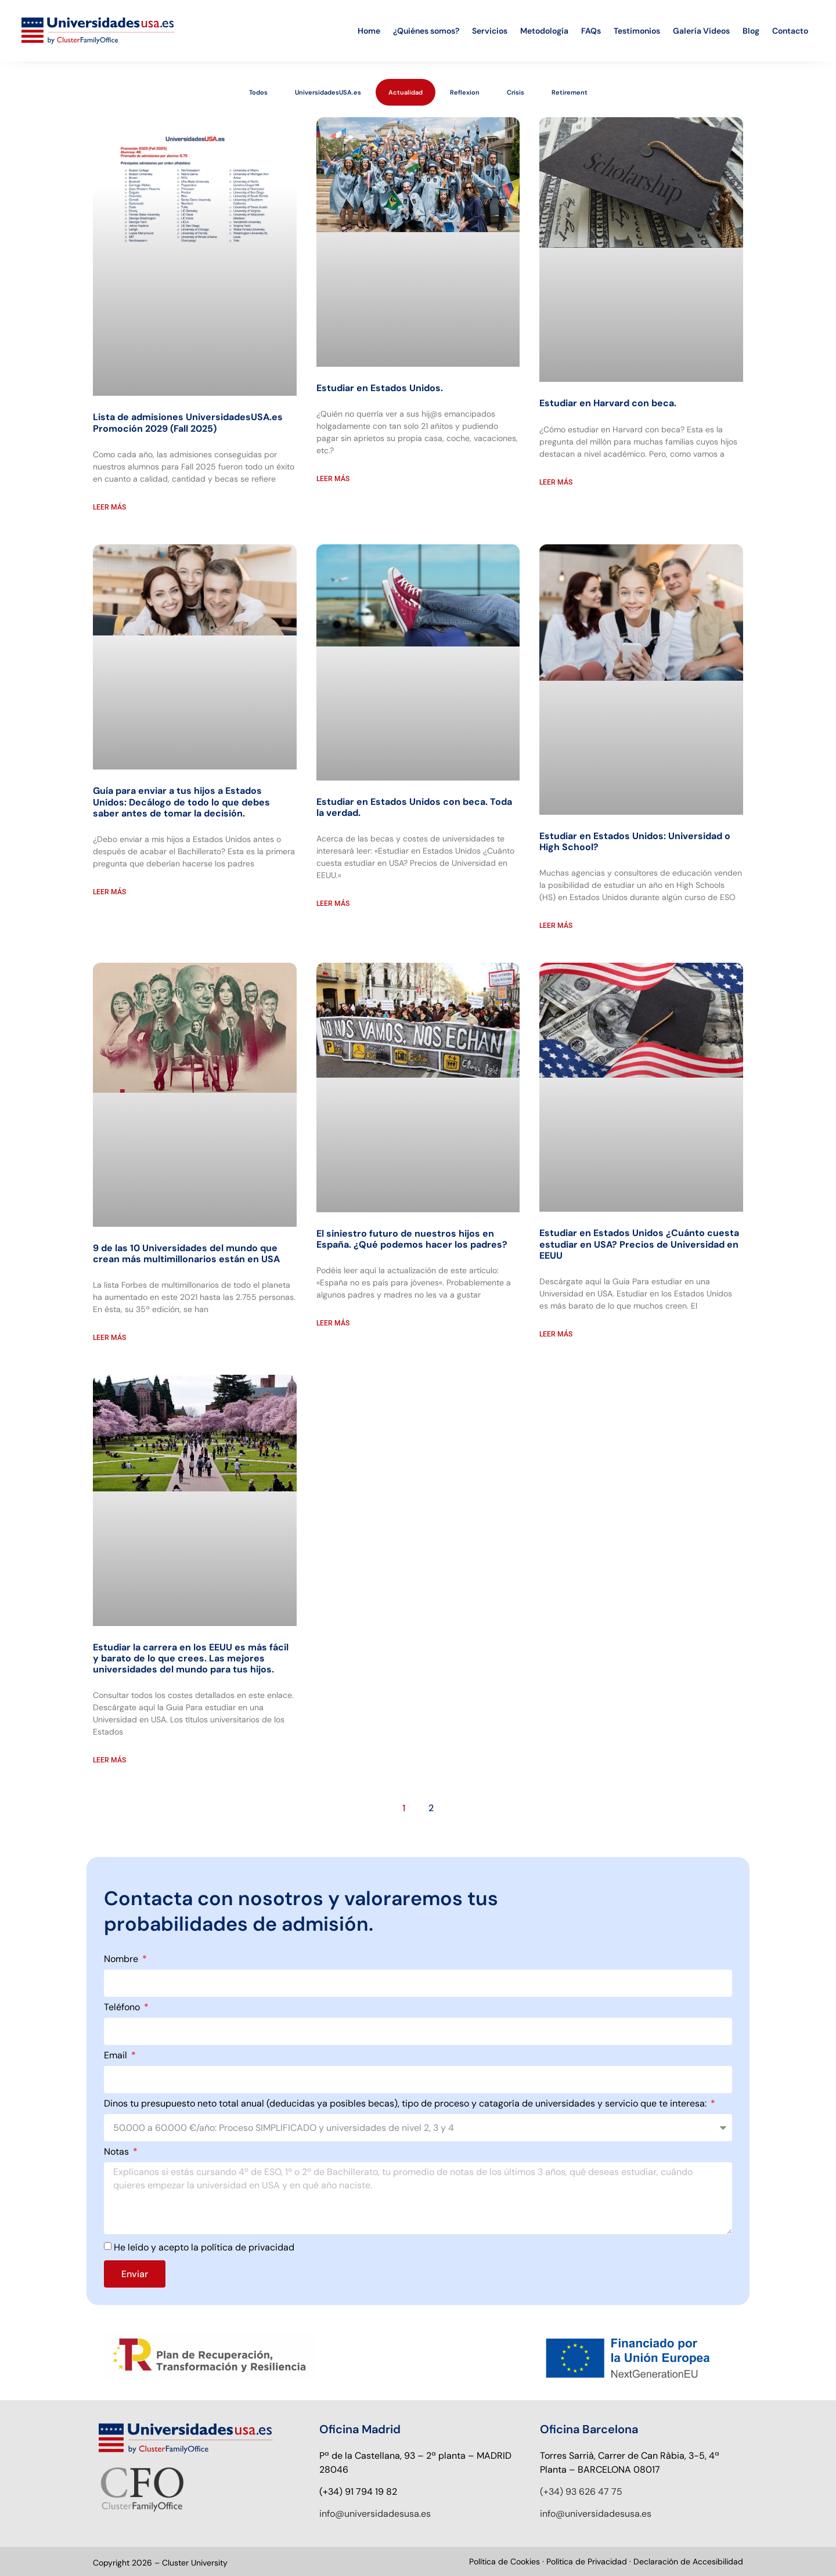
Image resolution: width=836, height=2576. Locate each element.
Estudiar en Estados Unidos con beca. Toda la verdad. (414, 807)
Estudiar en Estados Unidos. (379, 388)
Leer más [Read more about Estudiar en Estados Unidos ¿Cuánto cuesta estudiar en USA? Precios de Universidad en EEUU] (555, 1334)
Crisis (515, 92)
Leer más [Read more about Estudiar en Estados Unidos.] (332, 479)
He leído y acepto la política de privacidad (204, 2247)
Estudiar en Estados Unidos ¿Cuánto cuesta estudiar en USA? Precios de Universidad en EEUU (639, 1244)
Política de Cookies (504, 2561)
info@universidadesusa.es (595, 2514)
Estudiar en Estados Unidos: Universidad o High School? (634, 841)
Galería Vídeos (701, 31)
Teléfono (123, 2008)
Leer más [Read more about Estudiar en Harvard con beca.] (555, 482)
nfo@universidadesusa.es (376, 2514)
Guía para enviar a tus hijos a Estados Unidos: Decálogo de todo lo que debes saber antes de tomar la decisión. (181, 802)
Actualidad (405, 92)
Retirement (570, 92)
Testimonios (637, 31)
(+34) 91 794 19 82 (358, 2491)
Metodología (544, 31)
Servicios (489, 31)
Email (116, 2056)
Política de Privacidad (587, 2561)
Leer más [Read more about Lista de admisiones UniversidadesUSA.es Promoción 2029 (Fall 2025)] (109, 507)
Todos (258, 92)
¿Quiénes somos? (426, 31)
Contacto (790, 31)
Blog (751, 31)
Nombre (122, 1959)
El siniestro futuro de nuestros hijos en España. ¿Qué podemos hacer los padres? (411, 1239)
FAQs (591, 31)
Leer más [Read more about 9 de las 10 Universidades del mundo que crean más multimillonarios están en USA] (109, 1338)
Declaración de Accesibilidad (688, 2561)
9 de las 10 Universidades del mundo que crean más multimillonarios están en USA (186, 1253)
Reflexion (465, 92)
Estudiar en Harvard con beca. (607, 403)
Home (369, 31)
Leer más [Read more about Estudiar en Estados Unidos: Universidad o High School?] (555, 926)
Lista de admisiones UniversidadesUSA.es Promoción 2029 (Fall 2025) (188, 422)
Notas (117, 2152)
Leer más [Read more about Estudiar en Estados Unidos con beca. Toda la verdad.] (332, 903)
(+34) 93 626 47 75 (581, 2491)
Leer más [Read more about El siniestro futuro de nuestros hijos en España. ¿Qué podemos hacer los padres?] (332, 1323)
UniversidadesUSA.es (328, 92)
